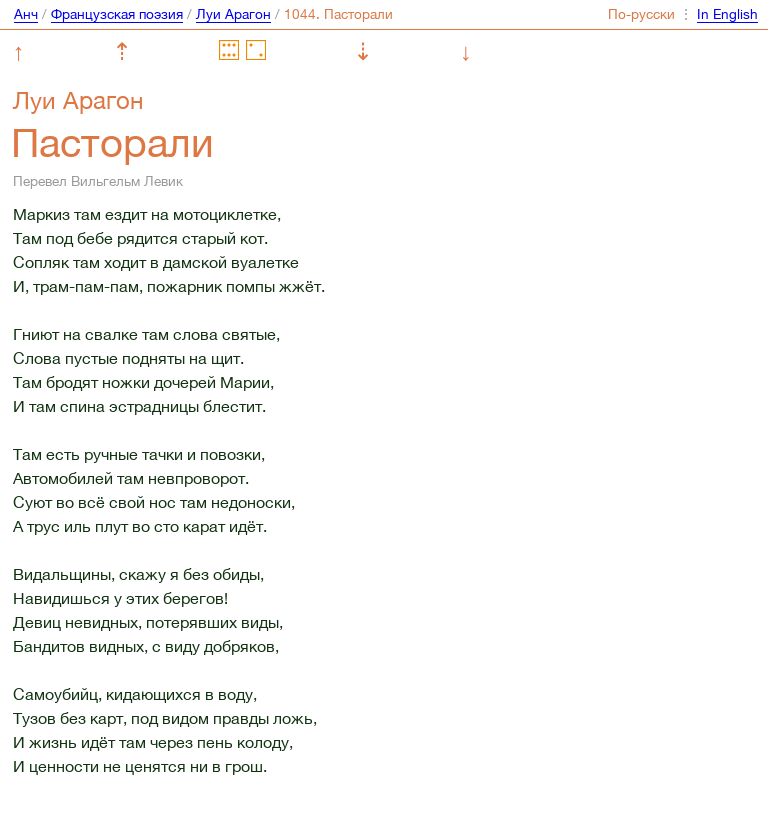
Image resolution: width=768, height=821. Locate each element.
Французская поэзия (117, 14)
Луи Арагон (233, 14)
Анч (26, 14)
